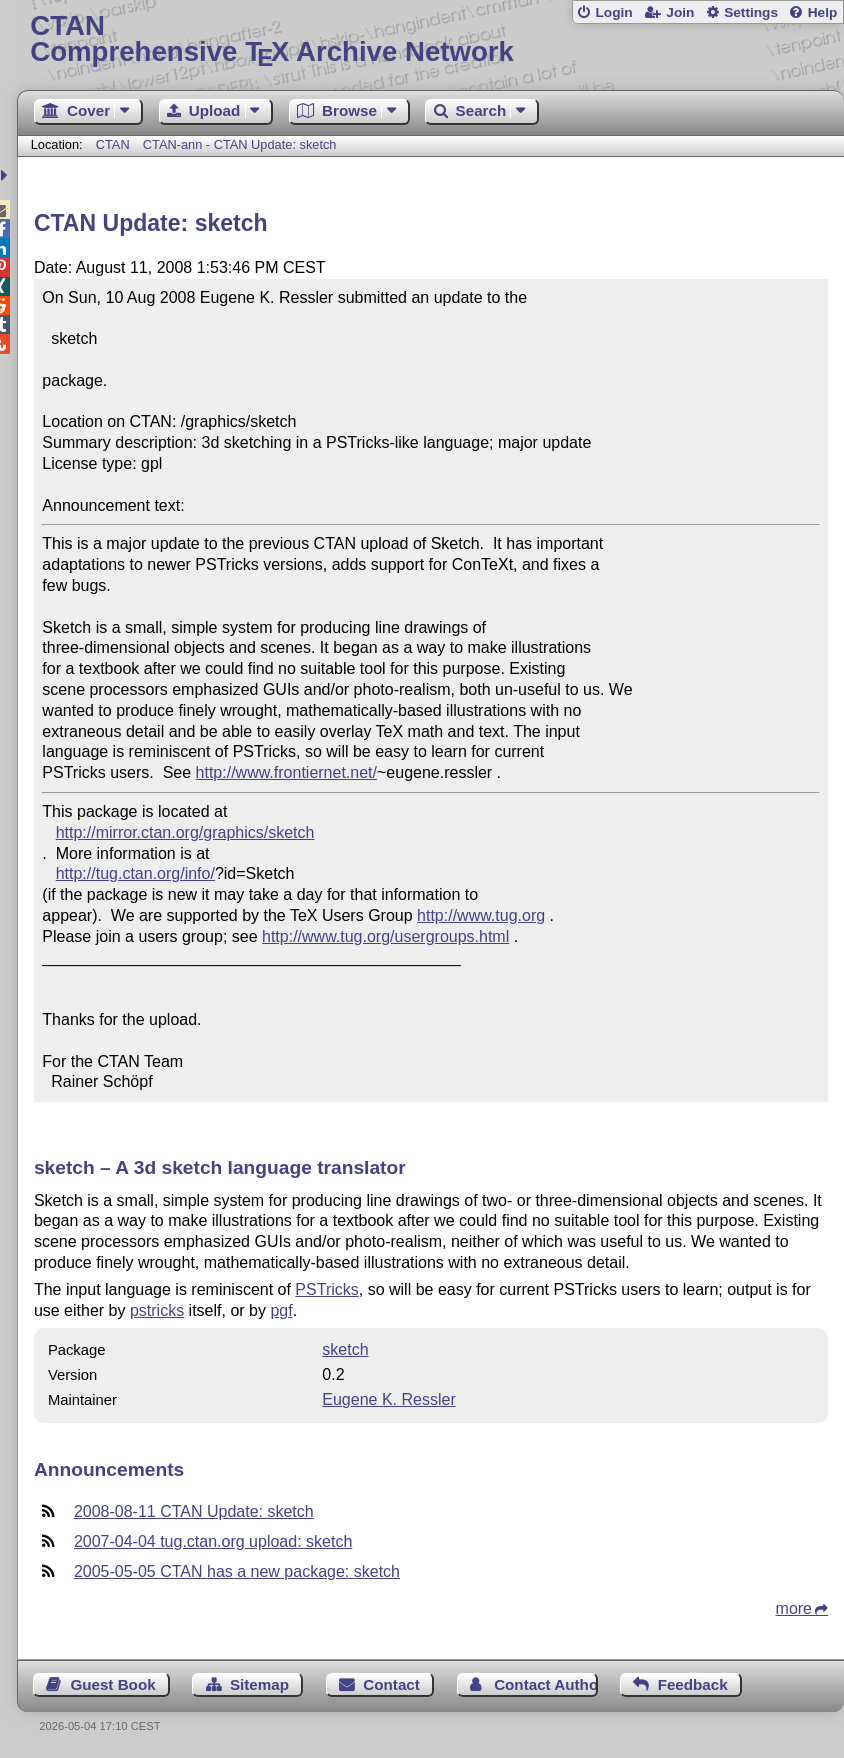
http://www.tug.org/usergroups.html (385, 936)
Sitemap (259, 1684)
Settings (751, 12)
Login (613, 12)
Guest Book (112, 1684)
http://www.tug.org (481, 915)
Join (680, 12)
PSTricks (326, 1289)
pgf (281, 1310)
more (794, 1608)
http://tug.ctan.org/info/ (135, 873)
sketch (345, 1349)
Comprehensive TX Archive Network (430, 39)
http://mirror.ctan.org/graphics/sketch (185, 832)
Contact (391, 1684)
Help (823, 12)
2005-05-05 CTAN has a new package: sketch (237, 1571)
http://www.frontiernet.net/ (286, 772)
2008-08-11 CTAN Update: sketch (194, 1511)
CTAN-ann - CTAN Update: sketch (240, 144)
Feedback (693, 1684)
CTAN (113, 144)
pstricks (157, 1310)
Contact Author (545, 1684)
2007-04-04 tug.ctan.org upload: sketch (213, 1541)
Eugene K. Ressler (388, 1399)
